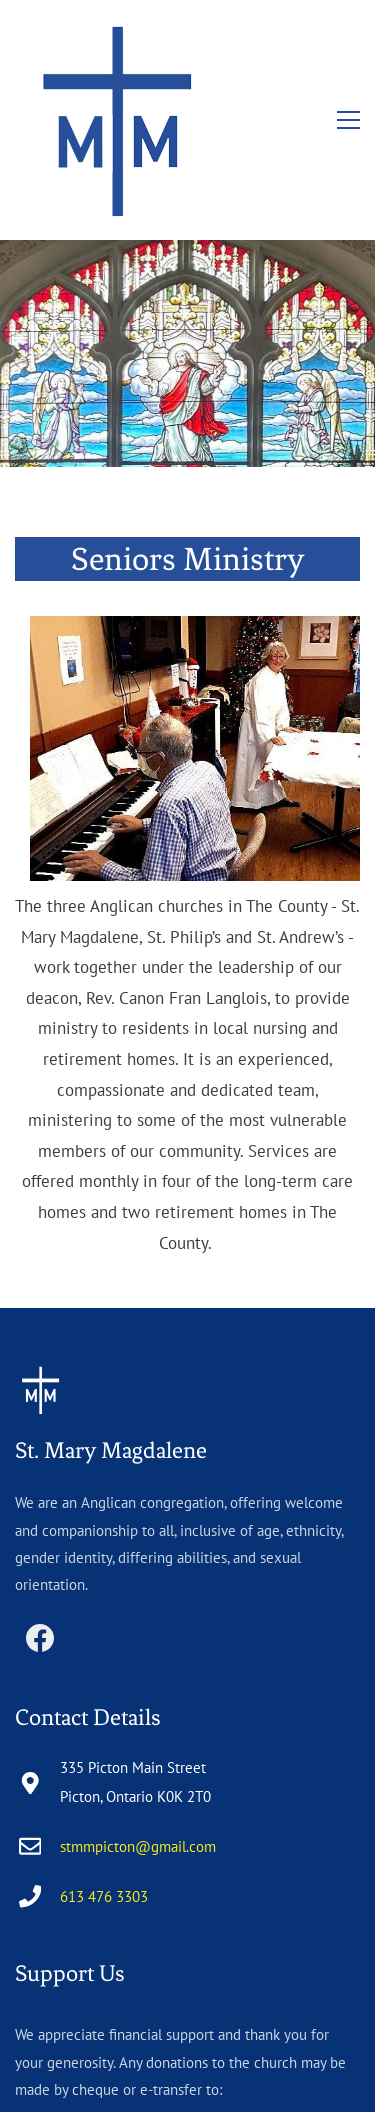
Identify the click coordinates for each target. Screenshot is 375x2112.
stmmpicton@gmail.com (138, 1696)
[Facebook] (40, 1488)
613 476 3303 (104, 1746)
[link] (195, 481)
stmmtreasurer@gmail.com (101, 1967)
